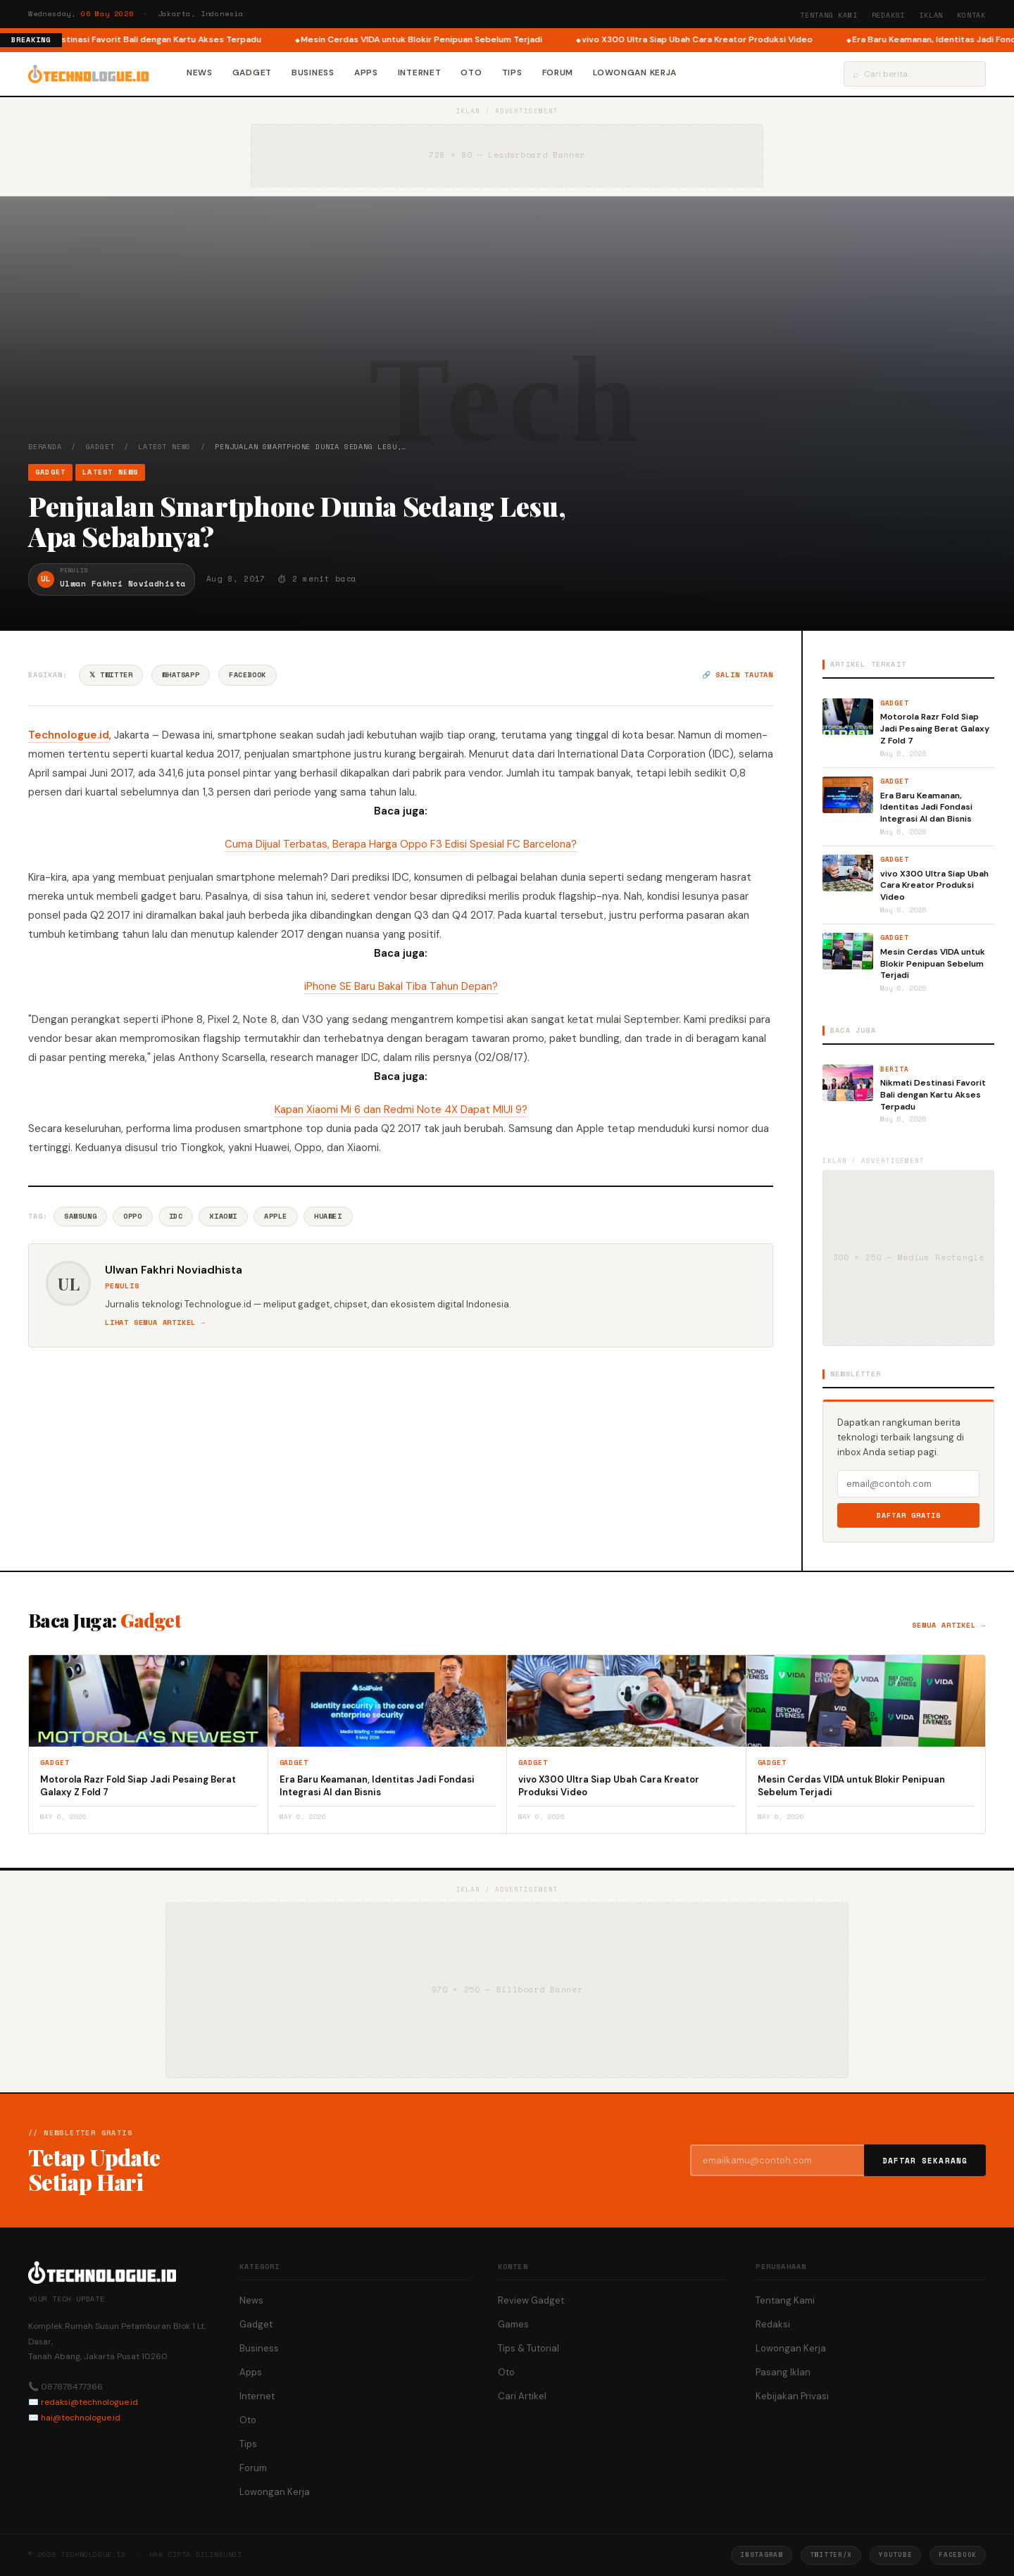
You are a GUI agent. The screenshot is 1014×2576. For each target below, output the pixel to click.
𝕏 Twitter (110, 675)
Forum (558, 72)
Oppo (132, 1216)
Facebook (247, 675)
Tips (512, 72)
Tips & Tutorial (528, 2348)
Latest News (164, 446)
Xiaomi (223, 1216)
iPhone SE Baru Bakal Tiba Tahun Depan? (401, 986)
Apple (275, 1216)
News (200, 72)
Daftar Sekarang (925, 2160)
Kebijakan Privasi (792, 2396)
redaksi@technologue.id (89, 2402)
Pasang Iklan (783, 2372)
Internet (420, 72)
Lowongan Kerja (635, 72)
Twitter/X (831, 2554)
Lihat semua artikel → (155, 1322)
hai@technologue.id (80, 2417)
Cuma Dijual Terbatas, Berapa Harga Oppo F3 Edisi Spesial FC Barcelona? (401, 844)
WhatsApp (180, 675)
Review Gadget (531, 2300)
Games (513, 2324)
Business (313, 72)
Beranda (45, 446)
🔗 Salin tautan (737, 675)
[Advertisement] (507, 335)
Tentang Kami (829, 15)
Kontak (971, 15)
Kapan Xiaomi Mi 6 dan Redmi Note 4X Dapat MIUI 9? (401, 1109)
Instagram (761, 2554)
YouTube (895, 2554)
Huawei (328, 1216)
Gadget (252, 72)
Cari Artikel (522, 2396)
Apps (366, 72)
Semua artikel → (949, 1625)
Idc (176, 1216)
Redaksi (889, 15)
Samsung (80, 1216)
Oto (471, 72)
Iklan (931, 15)
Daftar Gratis (909, 1515)
